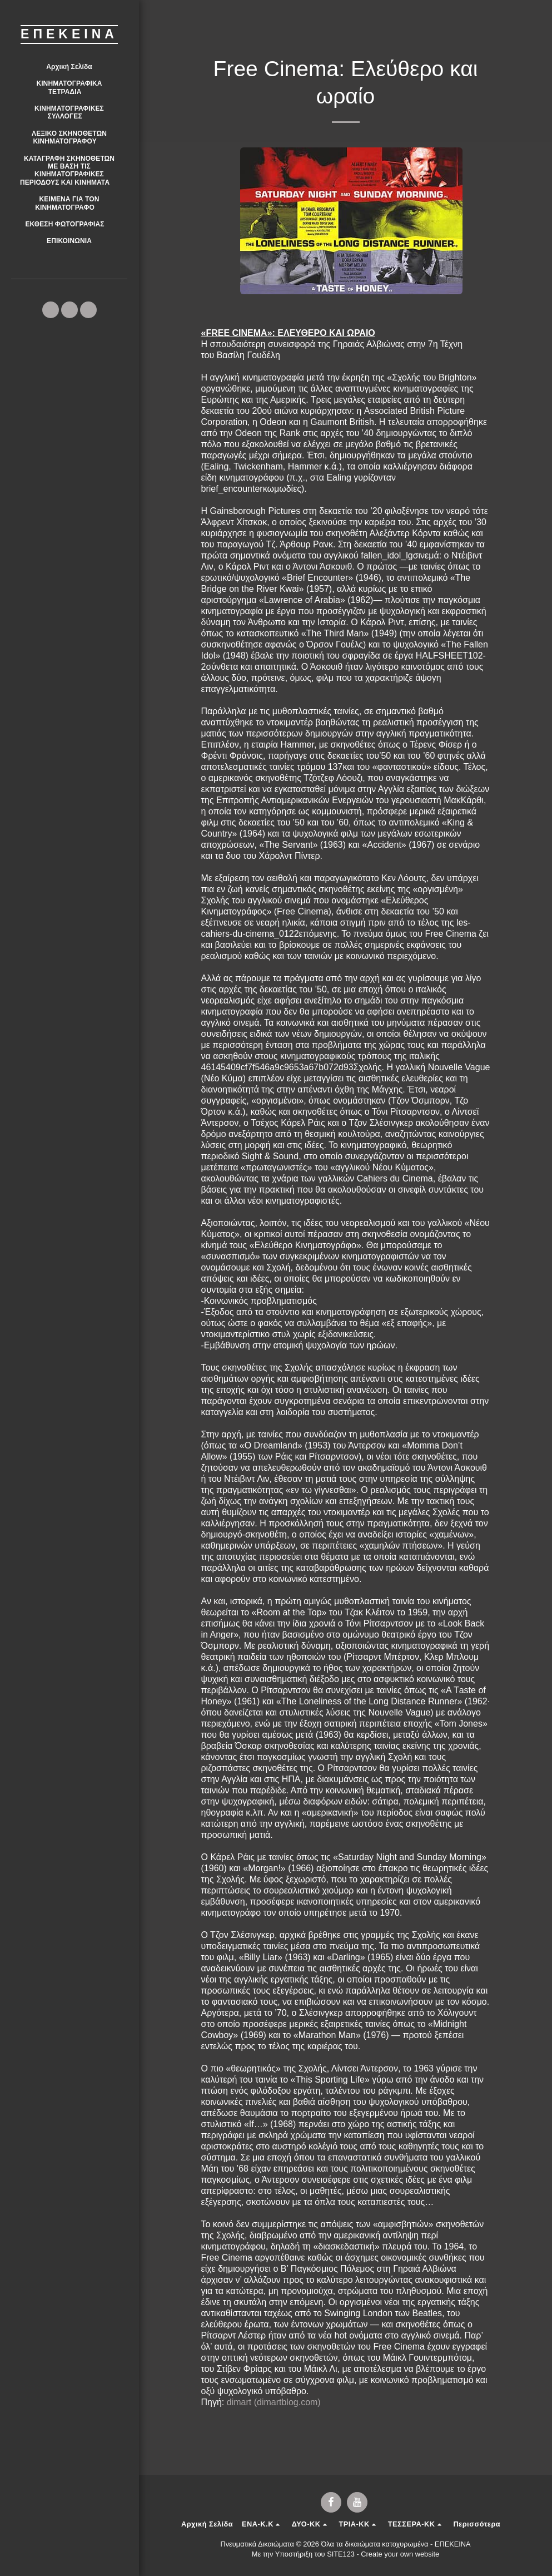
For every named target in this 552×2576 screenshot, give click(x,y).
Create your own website (400, 2554)
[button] (69, 87)
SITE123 (341, 2554)
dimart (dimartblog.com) (274, 2402)
